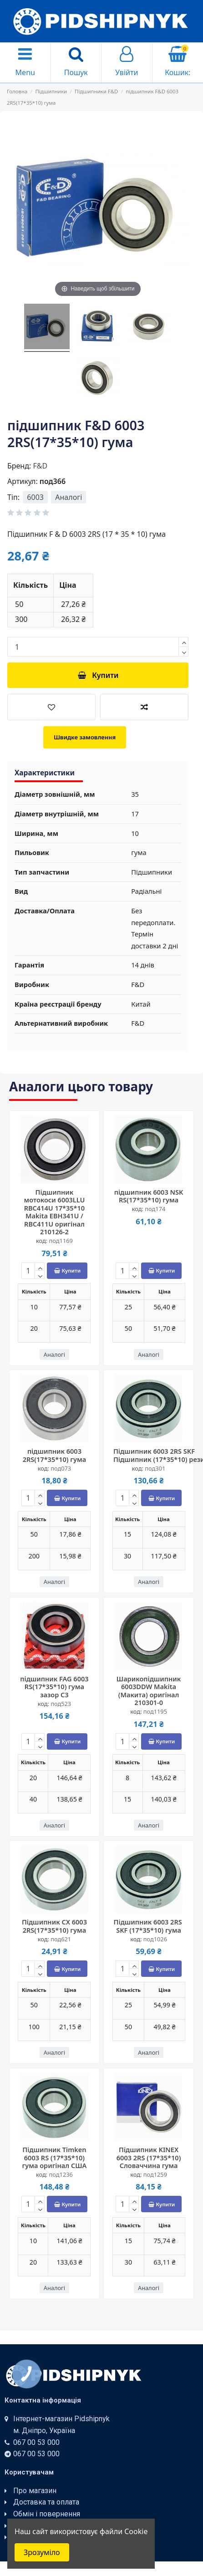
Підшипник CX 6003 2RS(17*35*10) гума (54, 1925)
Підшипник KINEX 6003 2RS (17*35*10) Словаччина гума (149, 2157)
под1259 (155, 2174)
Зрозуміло (42, 2552)
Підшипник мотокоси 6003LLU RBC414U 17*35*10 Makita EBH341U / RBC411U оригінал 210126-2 (54, 1211)
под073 (61, 1468)
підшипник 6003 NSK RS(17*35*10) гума (148, 1195)
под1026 (155, 1939)
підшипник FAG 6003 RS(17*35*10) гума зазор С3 (54, 1686)
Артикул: (22, 481)
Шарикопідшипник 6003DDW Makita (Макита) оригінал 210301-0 (149, 1690)
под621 (61, 1939)
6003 (35, 497)
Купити (98, 675)
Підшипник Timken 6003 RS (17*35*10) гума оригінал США (54, 2157)
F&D (40, 466)
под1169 (61, 1241)
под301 (155, 1468)
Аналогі (68, 497)
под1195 (155, 1711)
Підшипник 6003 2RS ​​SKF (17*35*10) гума (149, 1925)
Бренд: (19, 466)
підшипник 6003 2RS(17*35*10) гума (54, 1454)
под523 (61, 1704)
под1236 (61, 2174)
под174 (155, 1209)
